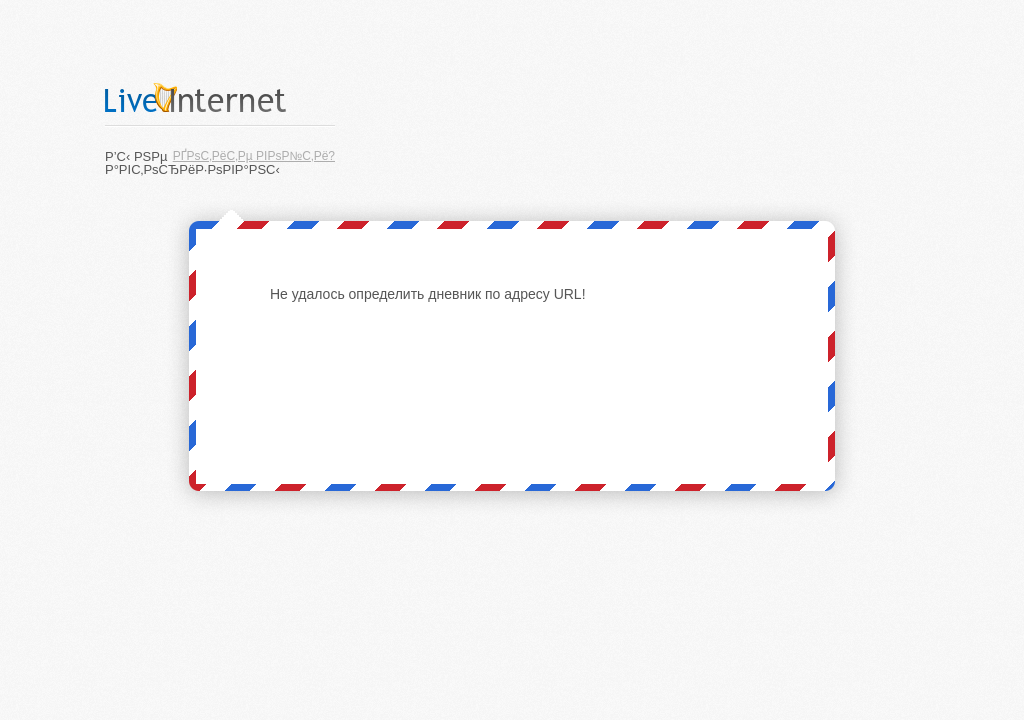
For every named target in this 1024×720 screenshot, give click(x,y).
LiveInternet (220, 97)
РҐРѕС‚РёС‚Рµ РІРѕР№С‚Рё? (254, 156)
